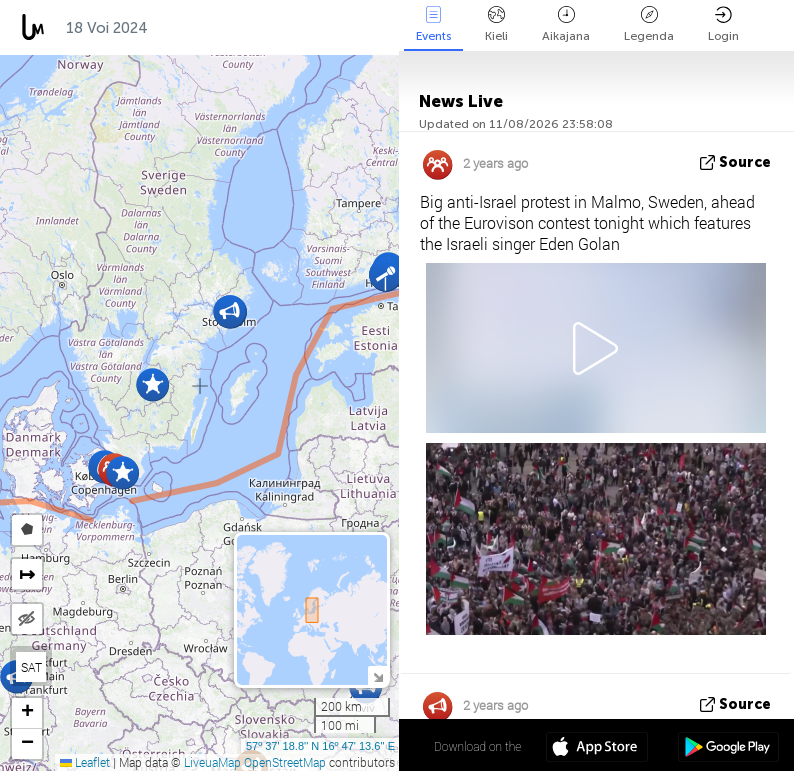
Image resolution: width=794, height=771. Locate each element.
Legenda (649, 24)
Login (723, 24)
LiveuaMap (212, 762)
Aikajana (566, 24)
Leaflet (85, 762)
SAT (31, 667)
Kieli (496, 24)
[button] (385, 274)
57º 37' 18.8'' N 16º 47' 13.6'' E (320, 746)
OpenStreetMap (285, 762)
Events (433, 24)
